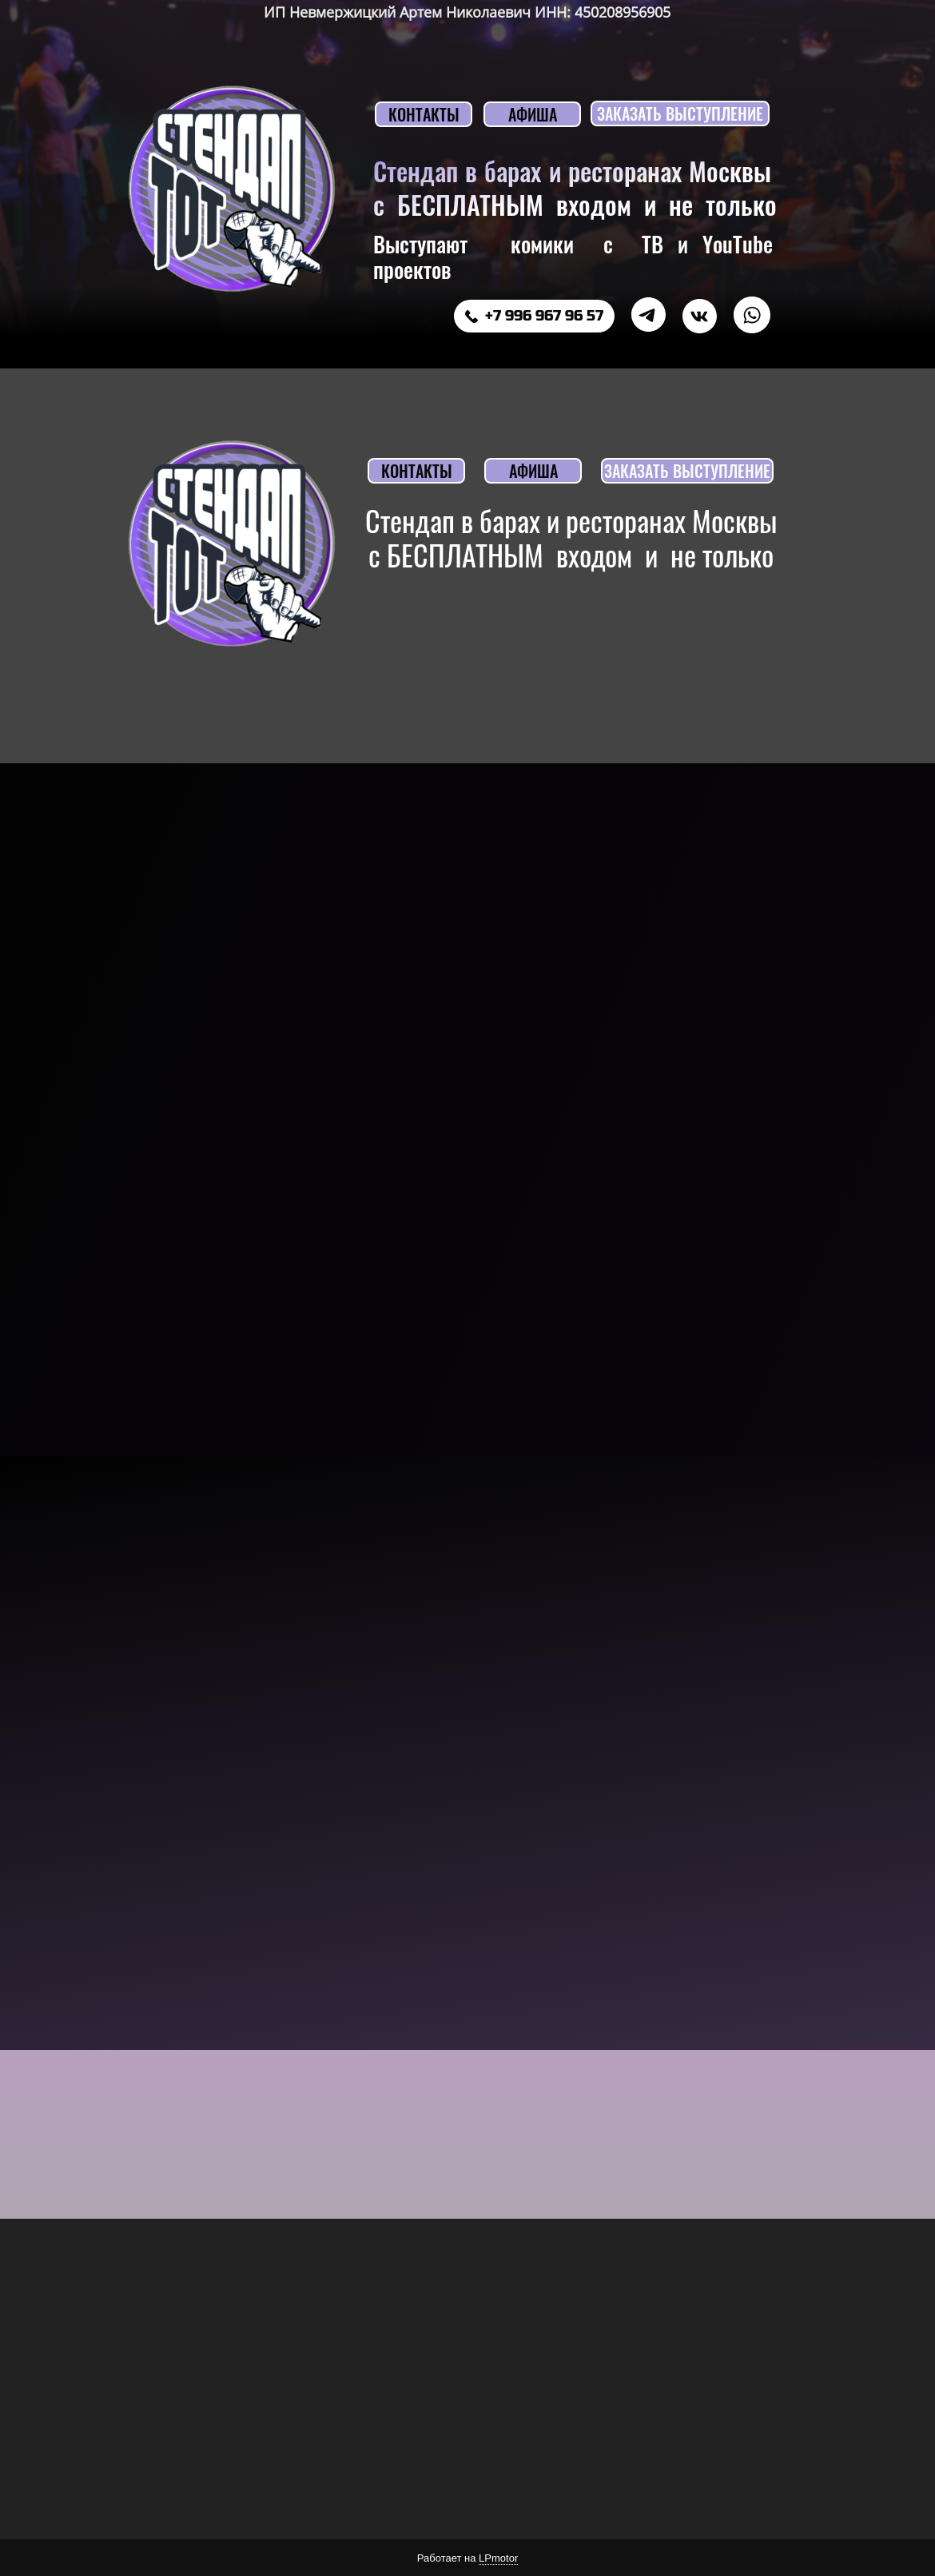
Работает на (467, 2558)
